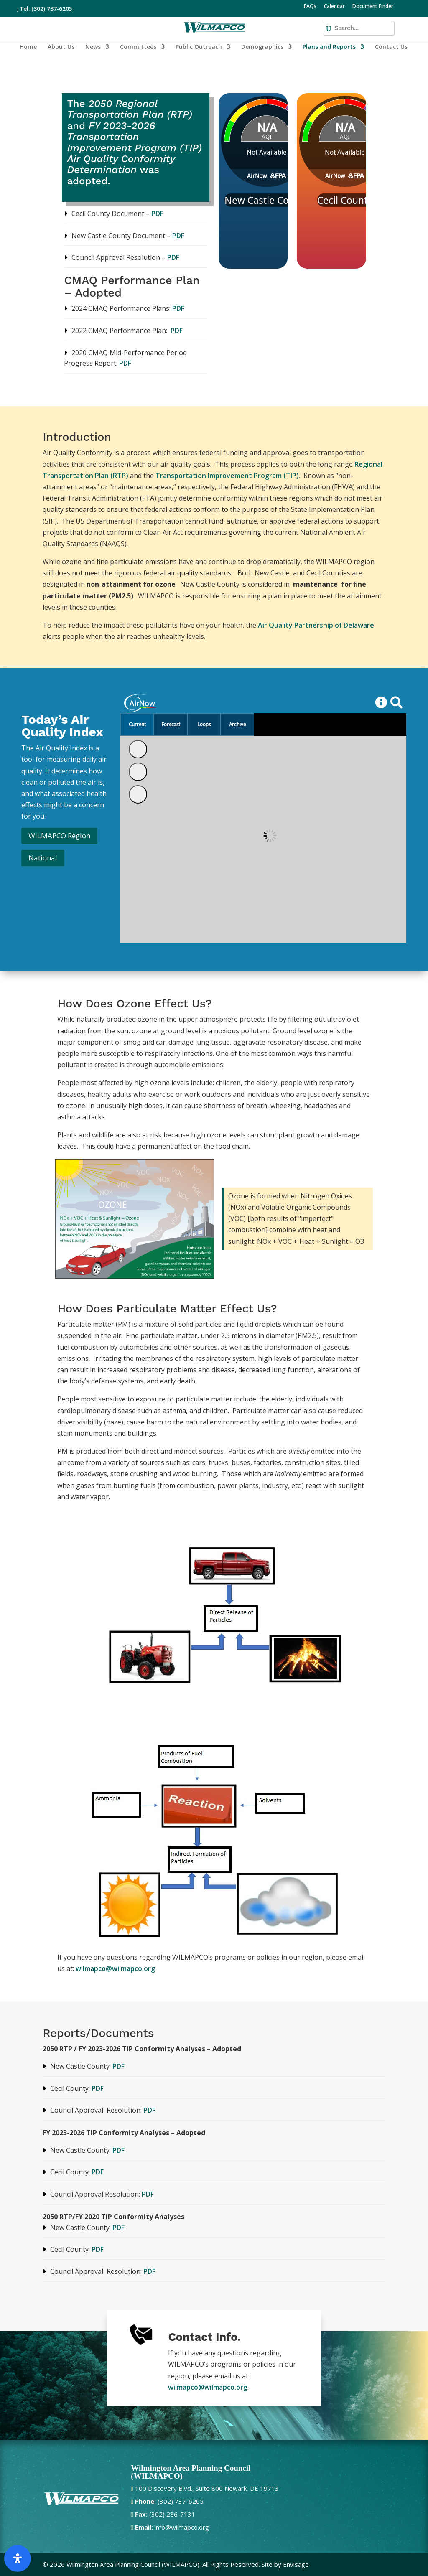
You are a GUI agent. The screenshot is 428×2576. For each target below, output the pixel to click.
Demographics (262, 47)
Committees (138, 47)
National (42, 857)
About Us (61, 47)
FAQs (310, 7)
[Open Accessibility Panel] (17, 2558)
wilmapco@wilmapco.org (115, 1968)
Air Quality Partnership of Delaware (316, 625)
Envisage (296, 2564)
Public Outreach (199, 47)
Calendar (334, 7)
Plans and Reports (329, 47)
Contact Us (391, 47)
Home (28, 47)
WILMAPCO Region (59, 835)
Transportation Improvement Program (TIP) (227, 475)
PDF (157, 213)
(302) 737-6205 (51, 9)
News (93, 47)
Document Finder (372, 7)
